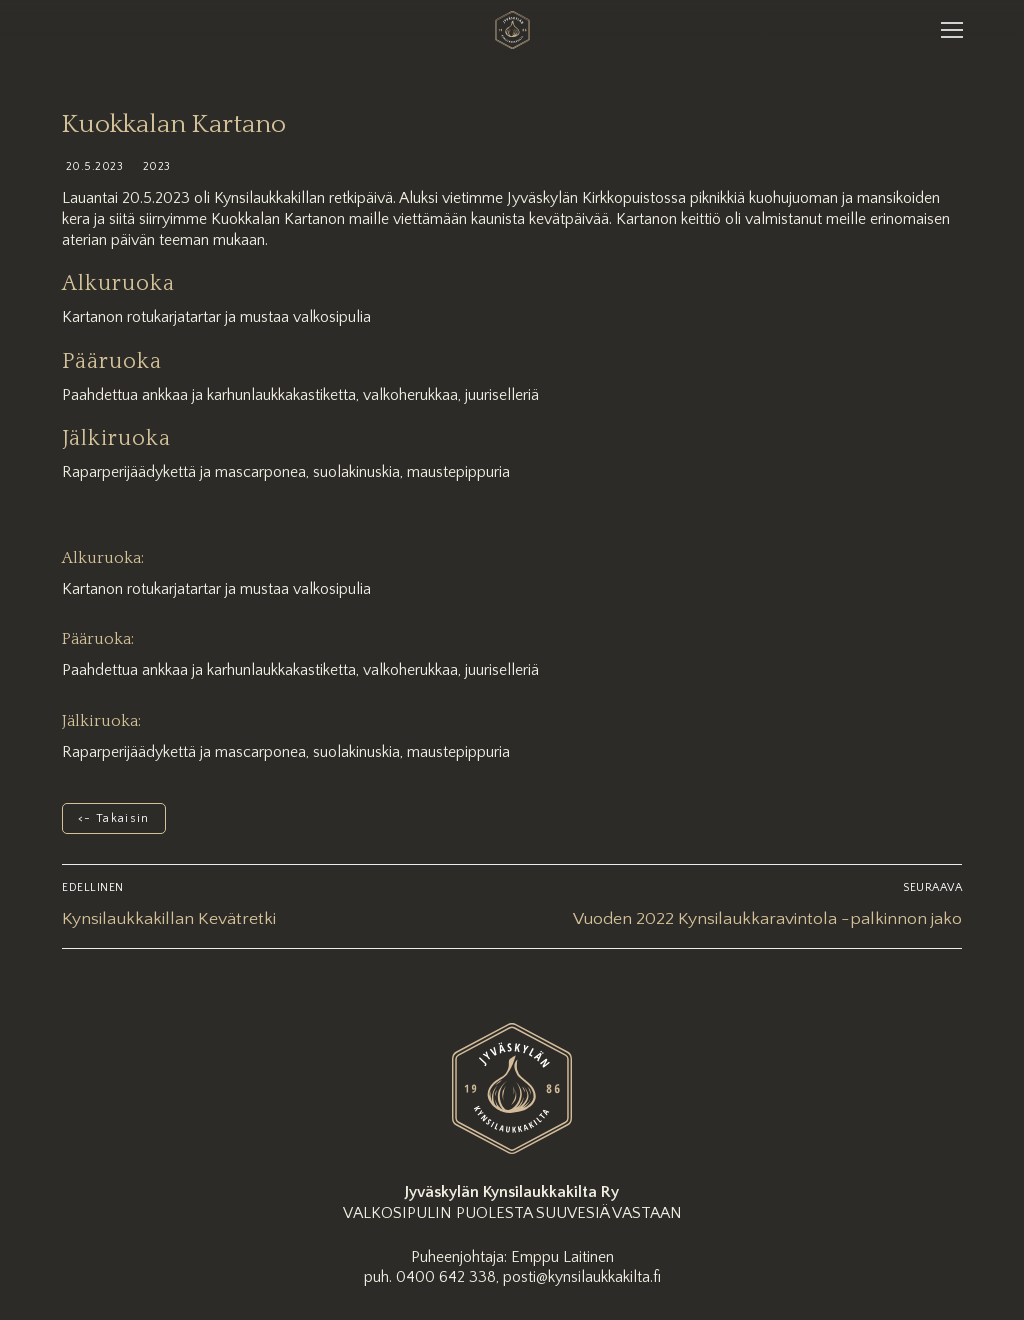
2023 (155, 166)
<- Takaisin (114, 818)
